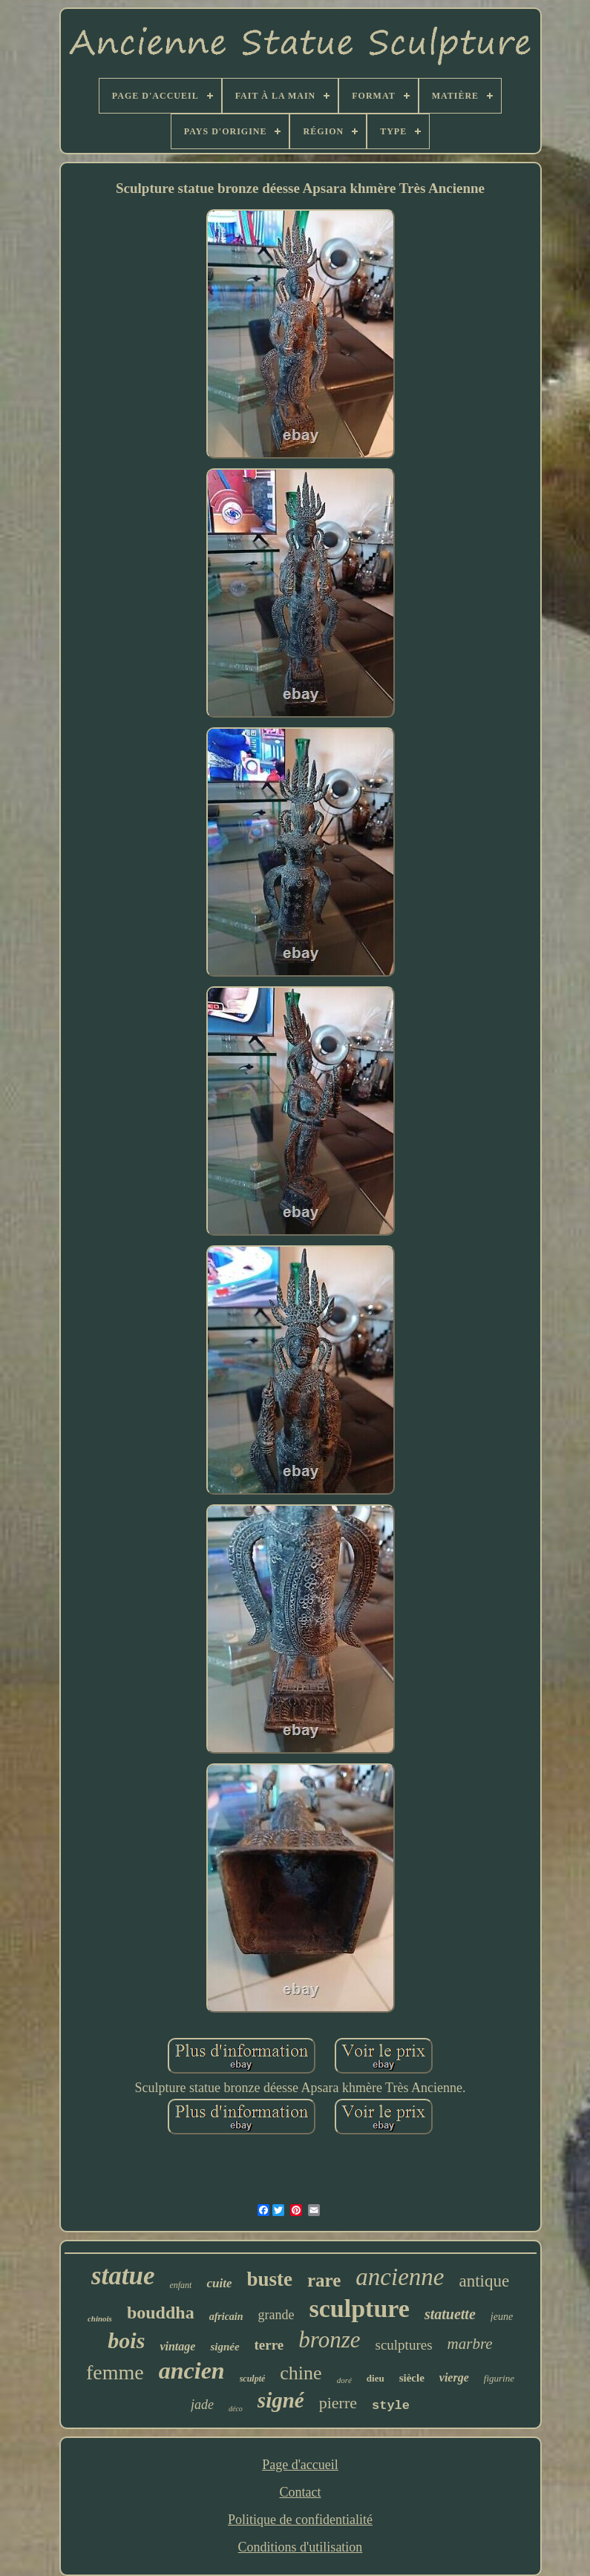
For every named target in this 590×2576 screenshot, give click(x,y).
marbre (470, 2344)
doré (344, 2380)
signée (224, 2347)
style (391, 2406)
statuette (450, 2314)
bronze (329, 2340)
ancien (192, 2370)
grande (276, 2314)
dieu (375, 2378)
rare (324, 2280)
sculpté (253, 2378)
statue (123, 2275)
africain (226, 2316)
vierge (454, 2377)
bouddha (160, 2312)
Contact (300, 2492)
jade (202, 2404)
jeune (502, 2316)
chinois (100, 2318)
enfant (180, 2285)
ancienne (399, 2277)
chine (300, 2373)
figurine (499, 2378)
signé (281, 2400)
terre (269, 2345)
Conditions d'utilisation (300, 2547)
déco (236, 2409)
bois (126, 2340)
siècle (412, 2378)
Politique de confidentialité (300, 2519)
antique (484, 2281)
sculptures (404, 2345)
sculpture (359, 2308)
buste (269, 2279)
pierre (338, 2402)
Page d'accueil (300, 2464)
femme (115, 2372)
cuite (219, 2283)
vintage (177, 2346)
